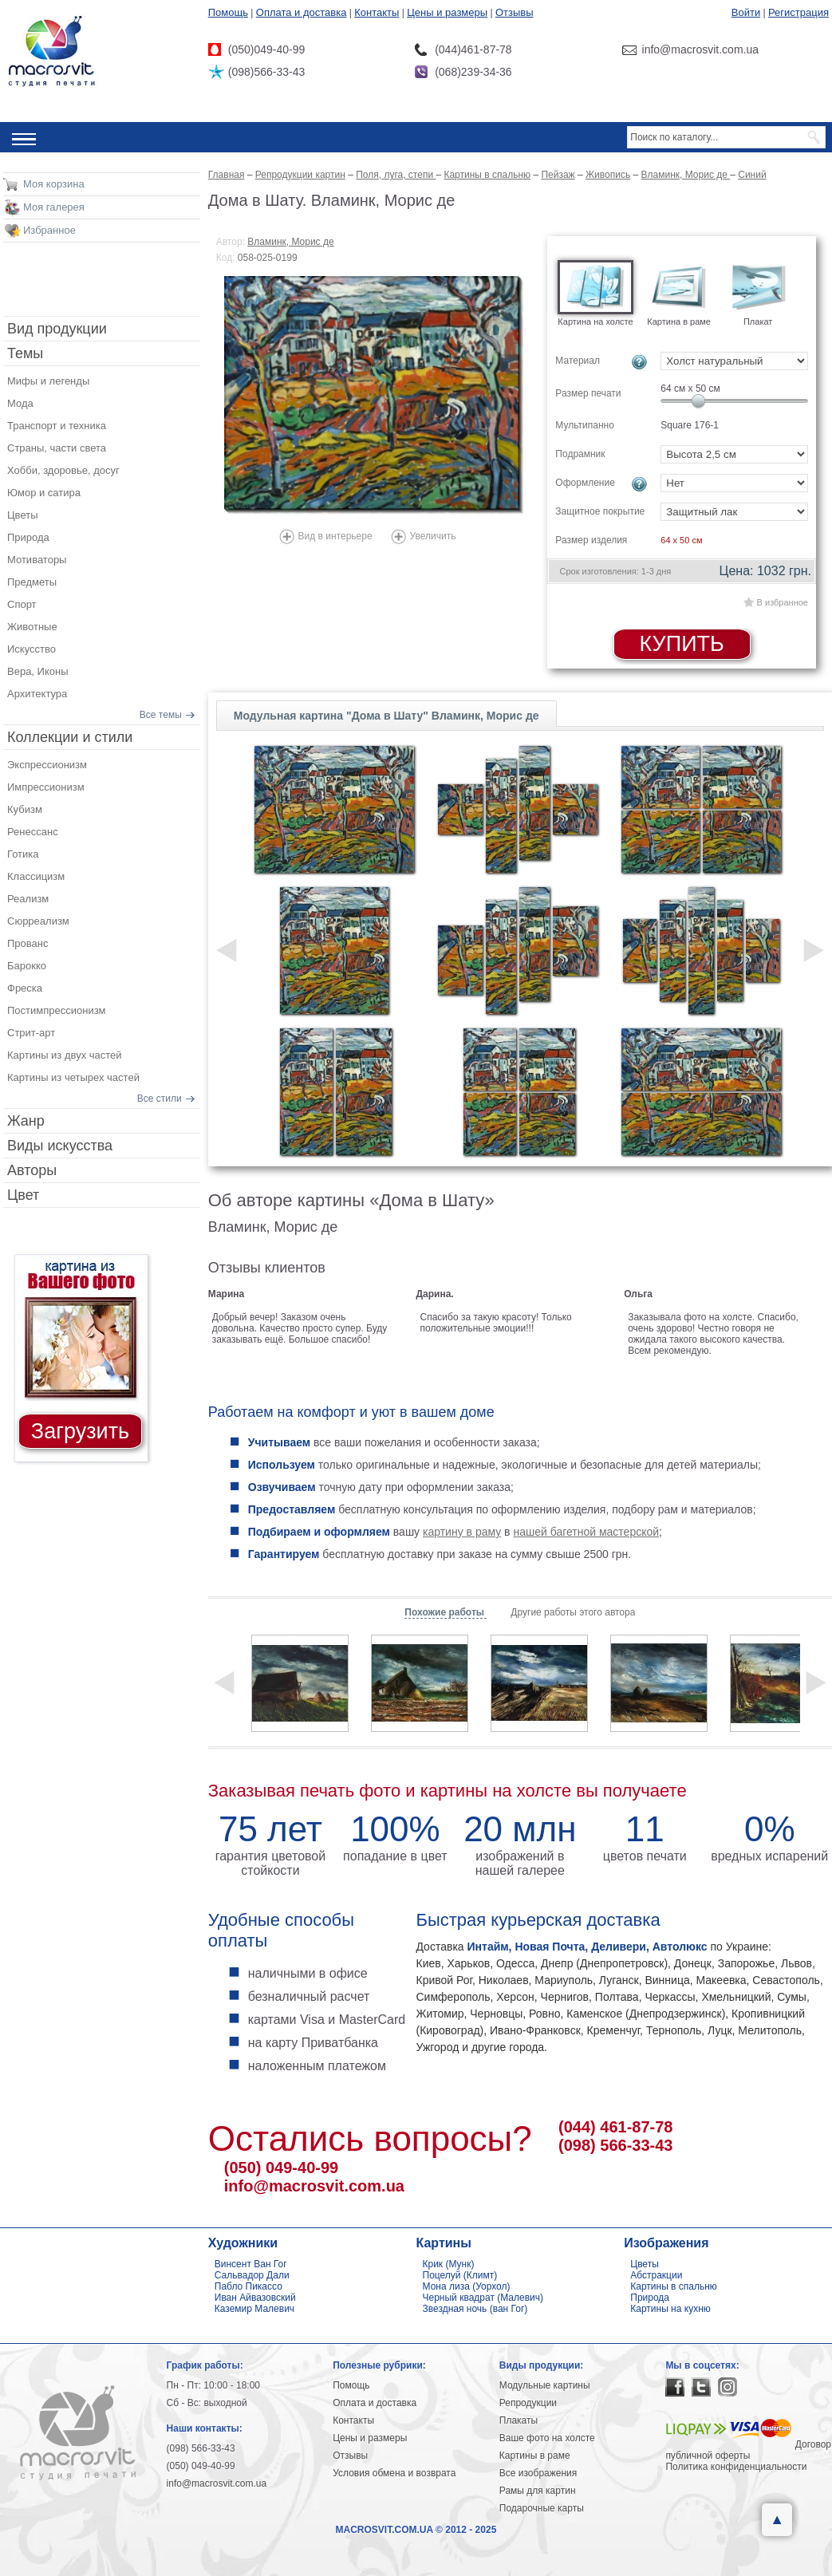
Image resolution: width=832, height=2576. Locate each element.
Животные (32, 627)
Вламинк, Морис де (290, 241)
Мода (20, 403)
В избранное (782, 602)
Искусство (31, 649)
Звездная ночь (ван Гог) (475, 2308)
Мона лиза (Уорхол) (467, 2286)
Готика (23, 854)
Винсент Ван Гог (251, 2264)
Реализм (28, 899)
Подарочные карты (541, 2508)
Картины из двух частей (64, 1055)
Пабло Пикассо (248, 2286)
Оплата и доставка (301, 12)
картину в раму (462, 1531)
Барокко (26, 966)
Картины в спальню (673, 2286)
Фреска (24, 988)
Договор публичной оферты (748, 2450)
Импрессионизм (46, 787)
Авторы (32, 1170)
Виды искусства (59, 1146)
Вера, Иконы (38, 671)
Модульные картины (544, 2385)
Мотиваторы (36, 560)
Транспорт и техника (56, 426)
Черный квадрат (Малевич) (483, 2297)
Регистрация (798, 12)
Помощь (228, 12)
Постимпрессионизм (56, 1010)
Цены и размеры (447, 12)
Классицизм (36, 876)
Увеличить (433, 536)
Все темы (161, 714)
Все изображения (538, 2473)
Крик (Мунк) (449, 2264)
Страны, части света (56, 448)
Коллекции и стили (69, 737)
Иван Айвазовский (255, 2297)
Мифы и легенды (48, 381)
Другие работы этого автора (573, 1612)
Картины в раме (534, 2455)
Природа (28, 537)
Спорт (22, 604)
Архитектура (37, 694)
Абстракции (656, 2275)
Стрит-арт (31, 1033)
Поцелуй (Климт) (460, 2275)
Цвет (23, 1195)
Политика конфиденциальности (735, 2466)
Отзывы (514, 12)
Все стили (159, 1098)
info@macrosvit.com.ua (314, 2186)
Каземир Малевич (254, 2308)
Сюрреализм (38, 921)
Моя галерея (54, 207)
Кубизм (24, 809)
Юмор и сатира (44, 493)
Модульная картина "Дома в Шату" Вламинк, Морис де (386, 715)
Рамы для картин (537, 2490)
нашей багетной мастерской (586, 1531)
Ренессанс (32, 832)
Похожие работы (445, 1612)
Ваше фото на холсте (547, 2438)
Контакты (376, 12)
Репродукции (528, 2402)
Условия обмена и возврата (394, 2473)
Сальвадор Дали (252, 2275)
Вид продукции (57, 329)
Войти (745, 12)
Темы (25, 353)
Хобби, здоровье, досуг (63, 470)
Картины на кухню (670, 2308)
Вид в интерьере (335, 536)
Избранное (49, 230)
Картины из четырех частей (73, 1077)
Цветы (22, 515)
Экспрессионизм (47, 765)
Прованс (27, 943)
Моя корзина (54, 184)
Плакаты (518, 2420)
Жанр (26, 1121)
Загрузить (80, 1431)
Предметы (32, 582)
